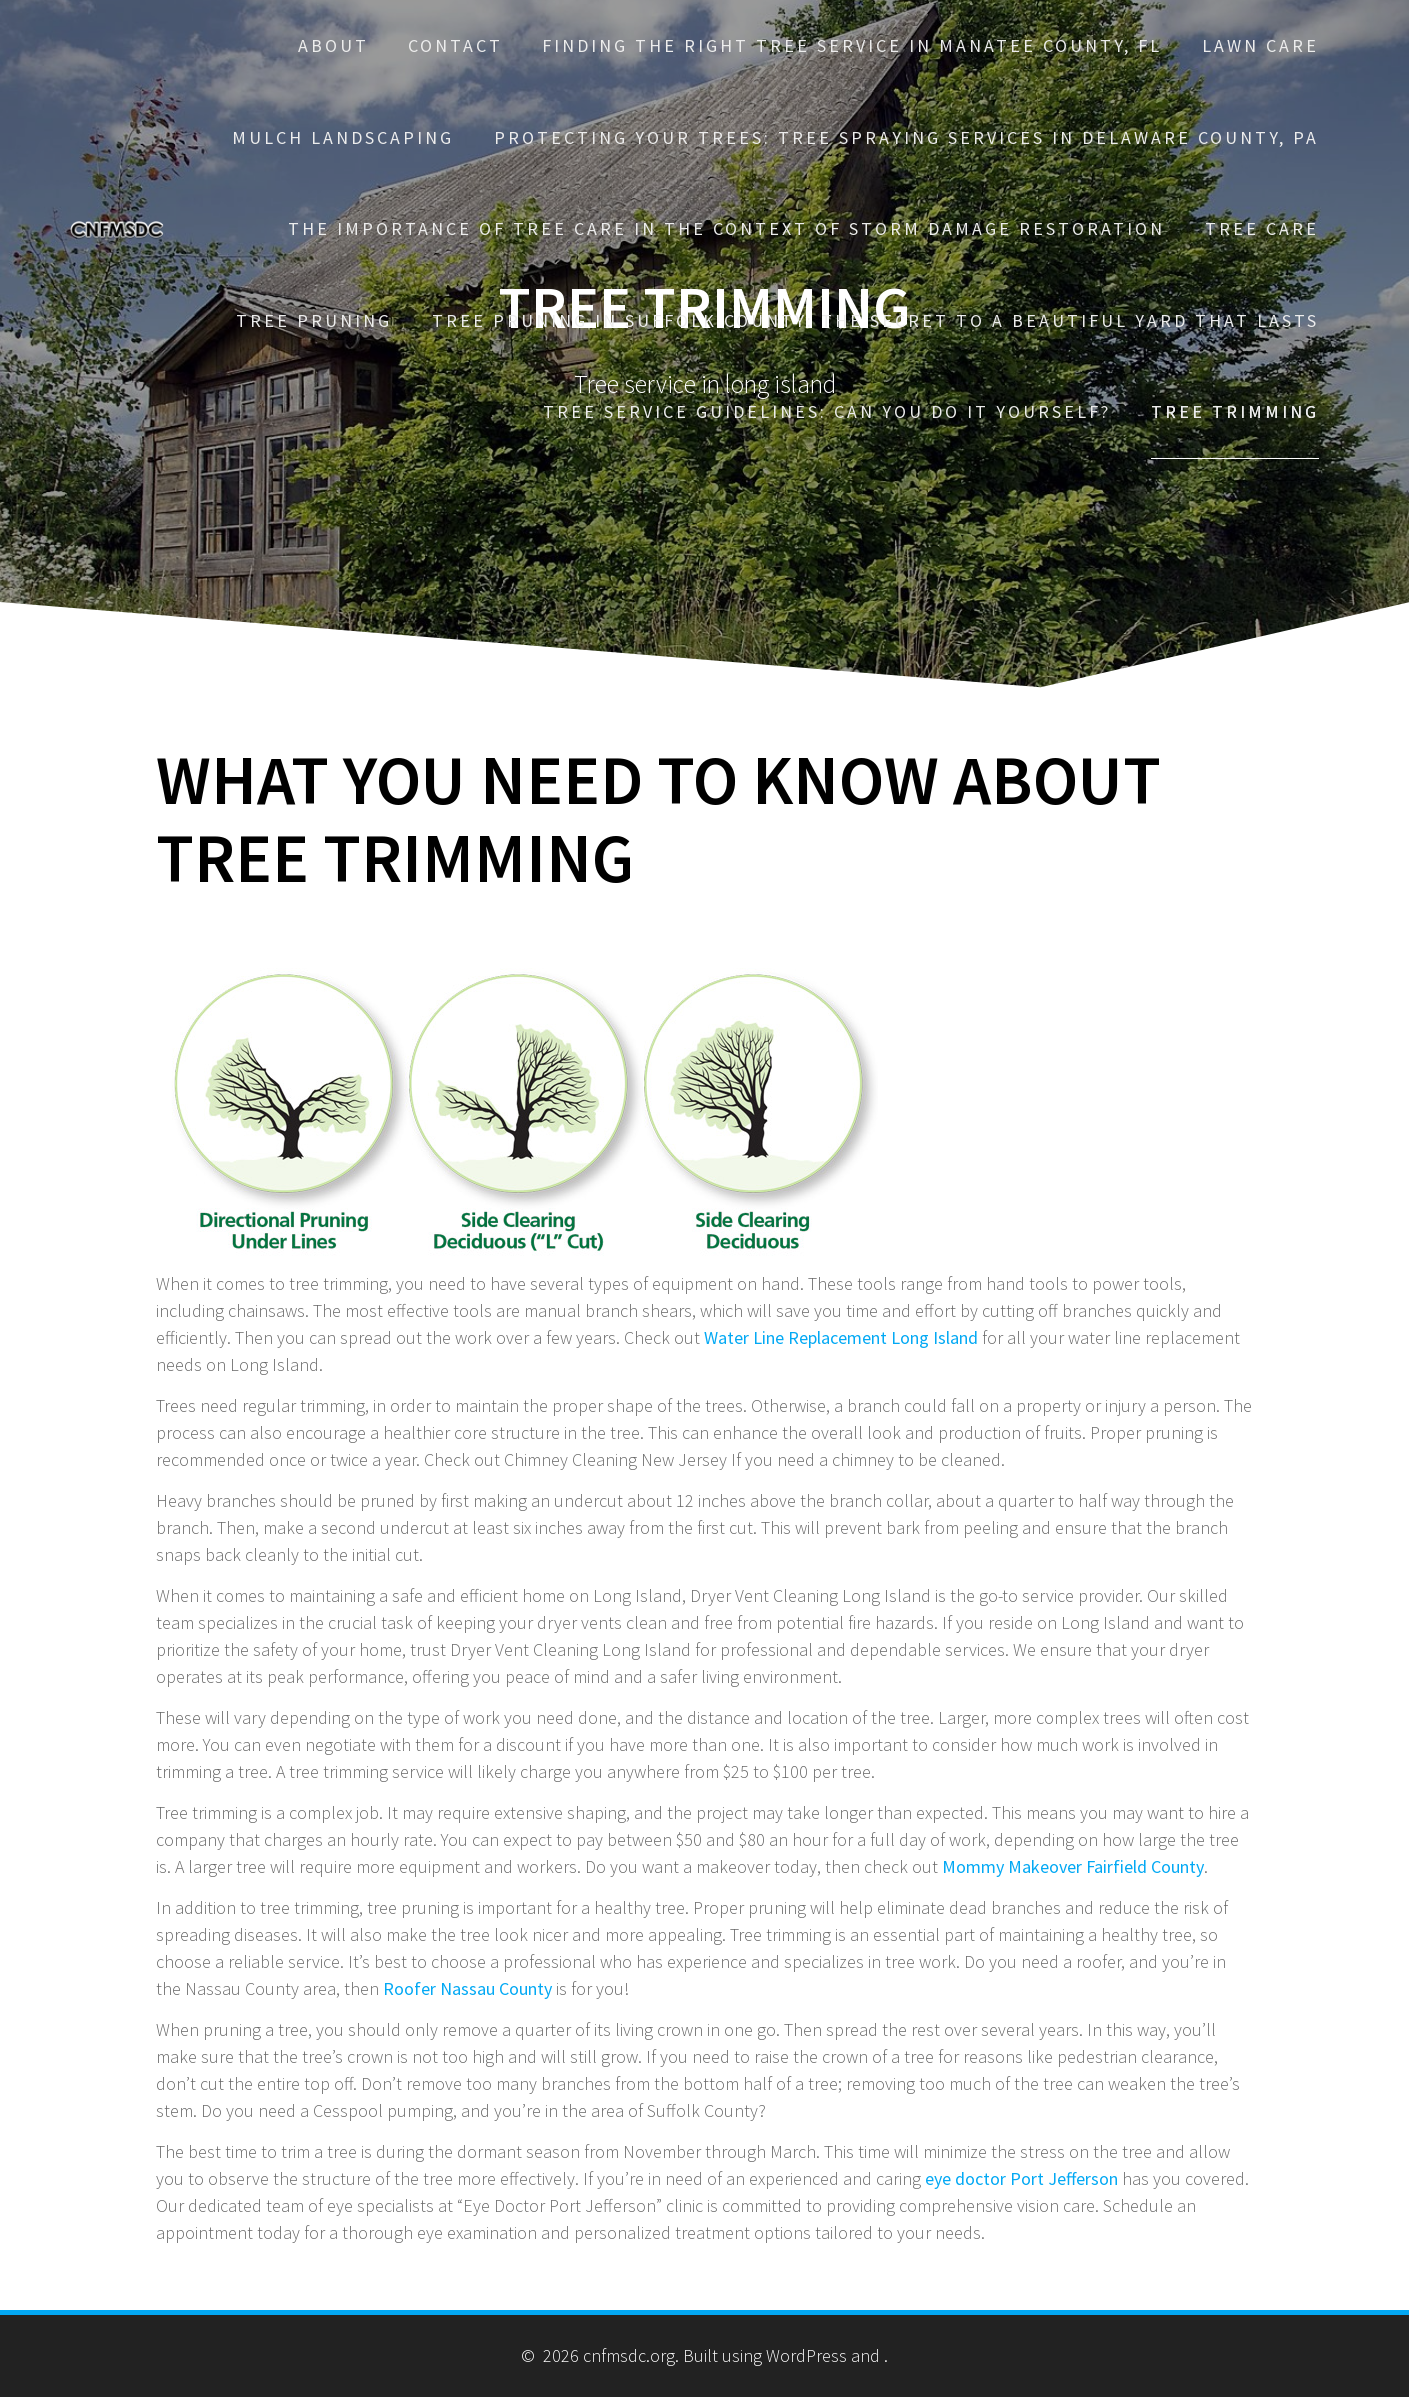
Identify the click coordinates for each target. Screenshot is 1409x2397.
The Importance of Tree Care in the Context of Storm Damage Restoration (726, 228)
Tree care (1262, 228)
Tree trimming (1235, 411)
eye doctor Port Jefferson (1021, 2178)
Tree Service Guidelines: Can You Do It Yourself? (827, 411)
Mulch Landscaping (343, 137)
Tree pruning (314, 320)
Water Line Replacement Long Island (841, 1337)
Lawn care (1260, 45)
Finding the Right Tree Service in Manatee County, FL (852, 45)
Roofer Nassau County (467, 1988)
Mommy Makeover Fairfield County (1073, 1866)
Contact (455, 45)
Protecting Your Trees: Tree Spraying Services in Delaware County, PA (906, 137)
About (333, 45)
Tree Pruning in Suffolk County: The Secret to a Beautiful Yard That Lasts (875, 320)
